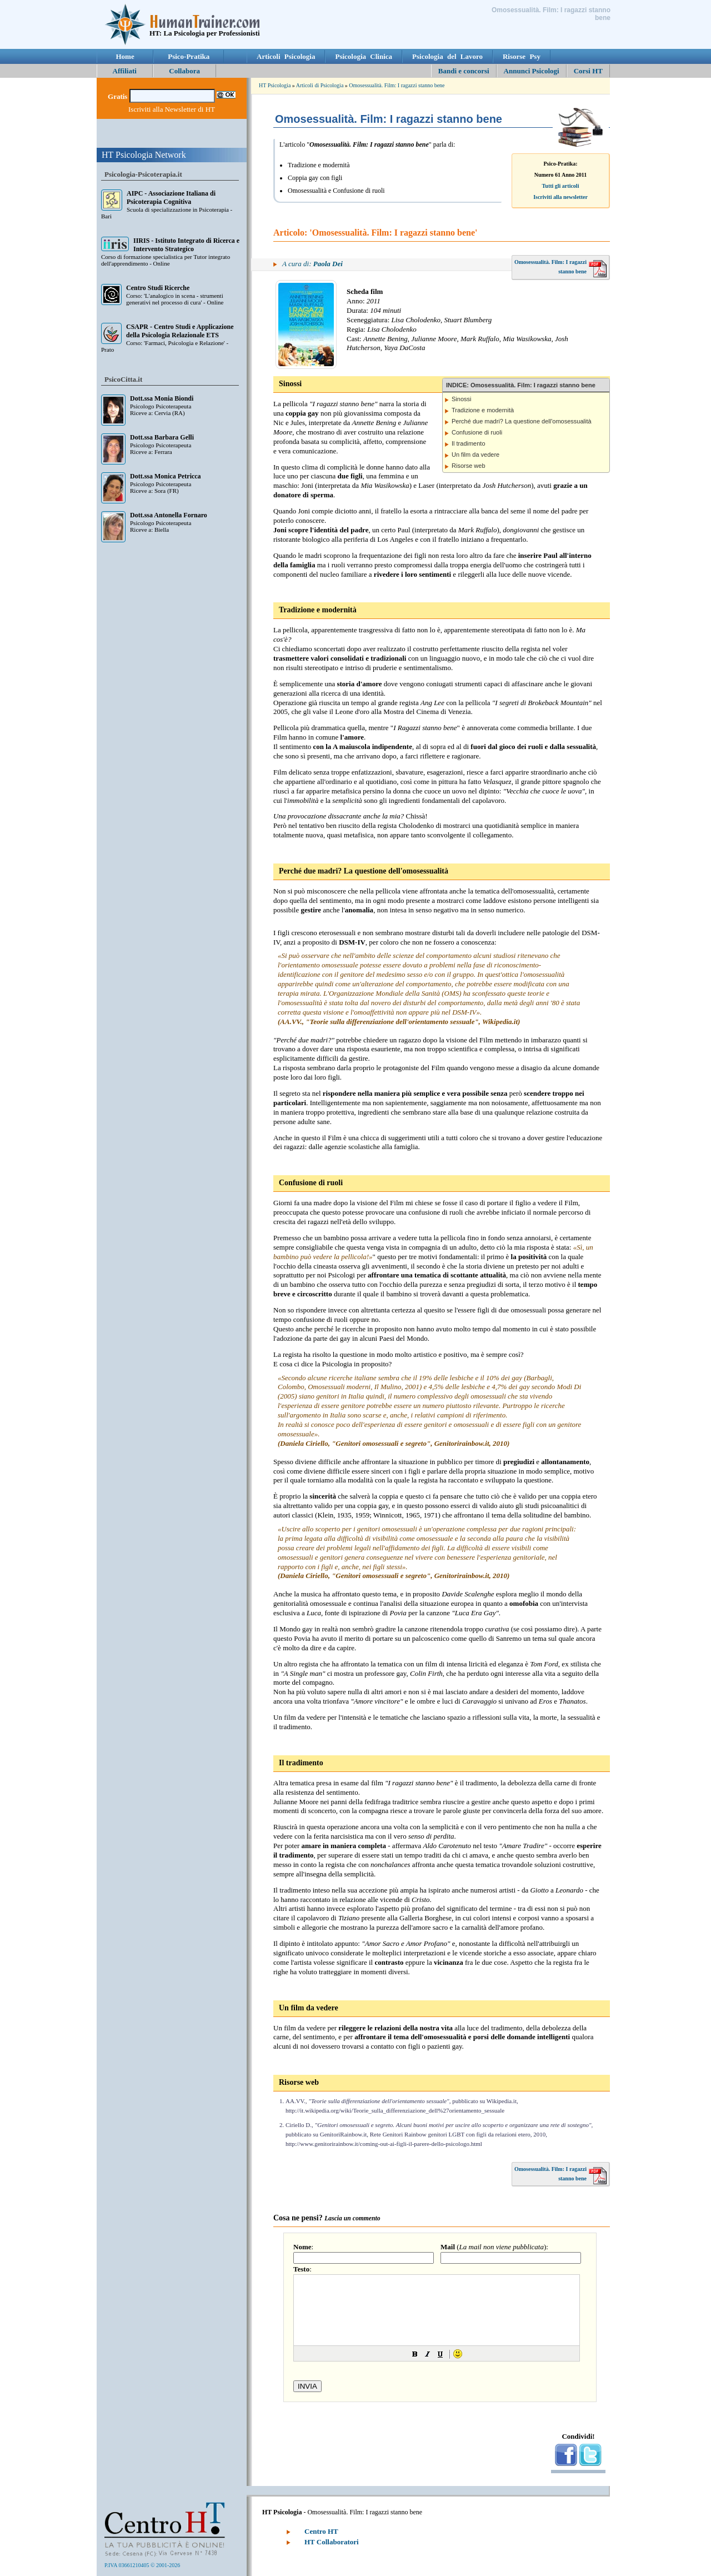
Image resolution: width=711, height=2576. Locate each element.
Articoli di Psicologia (320, 85)
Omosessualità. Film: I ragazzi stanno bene (396, 85)
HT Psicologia (275, 85)
